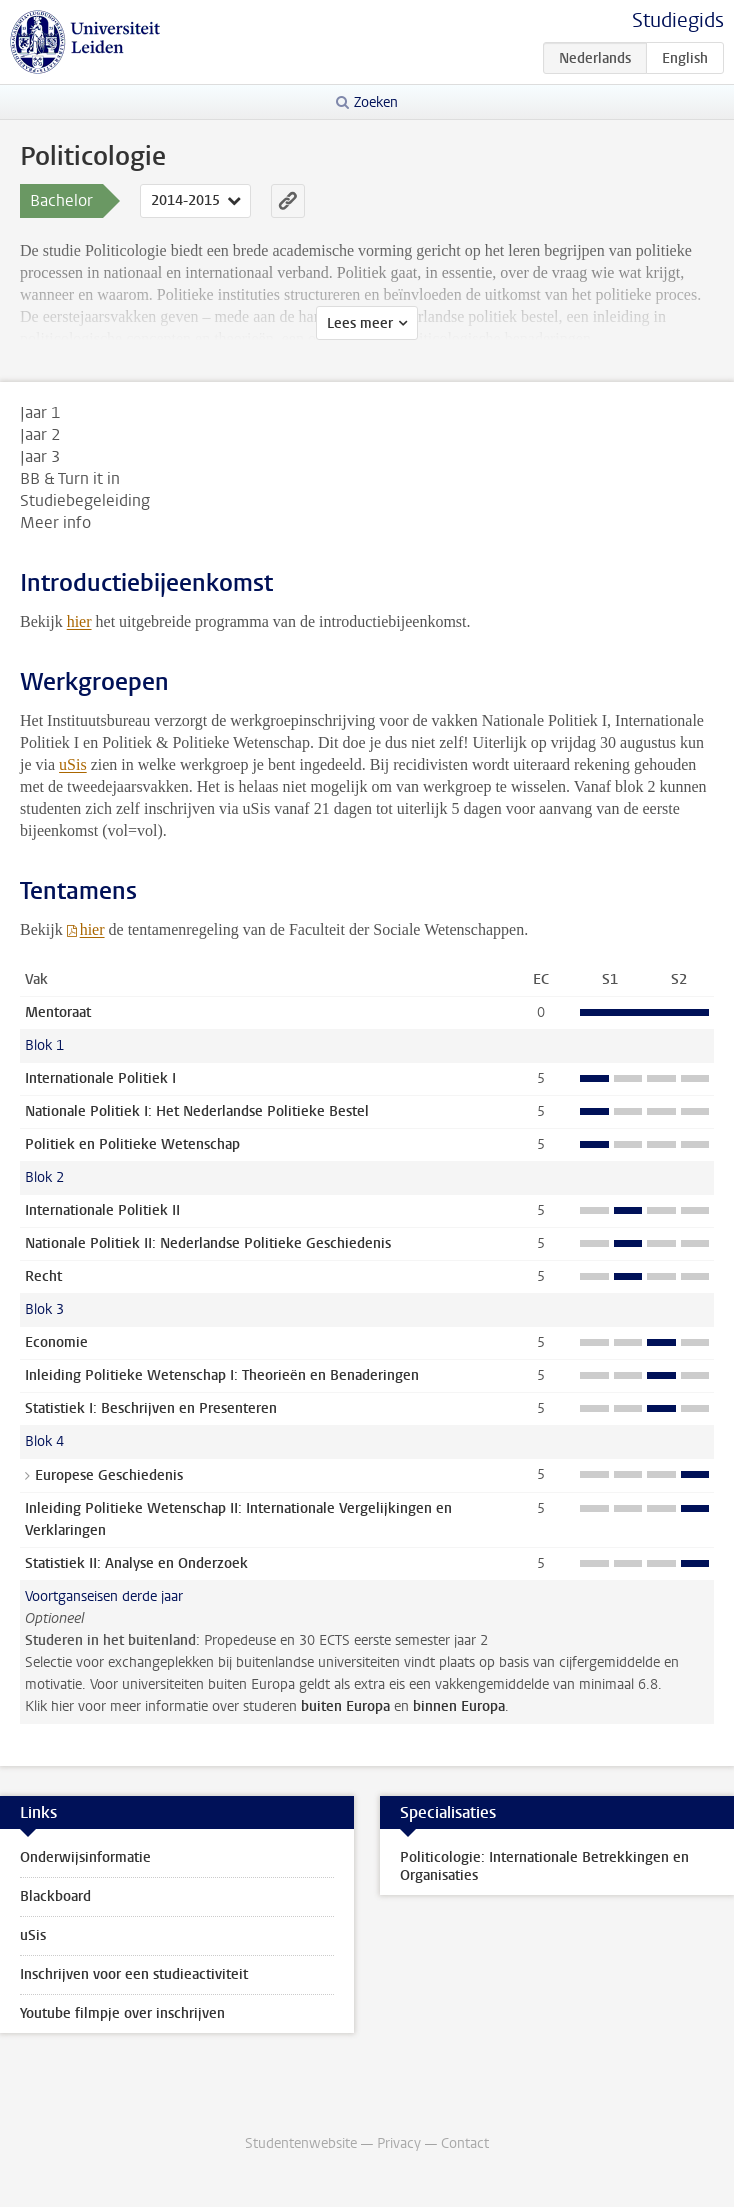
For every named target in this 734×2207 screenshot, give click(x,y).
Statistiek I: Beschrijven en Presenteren (151, 1408)
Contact (465, 2143)
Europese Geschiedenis (109, 1475)
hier (79, 621)
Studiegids (678, 20)
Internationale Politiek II (102, 1210)
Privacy (399, 2143)
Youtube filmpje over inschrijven (122, 2013)
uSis (73, 764)
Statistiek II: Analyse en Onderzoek (136, 1563)
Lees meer (360, 323)
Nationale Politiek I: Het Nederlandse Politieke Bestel (197, 1111)
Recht (43, 1276)
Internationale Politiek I (100, 1078)
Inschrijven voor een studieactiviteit (134, 1974)
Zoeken (376, 102)
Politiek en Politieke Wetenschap (132, 1144)
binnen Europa (459, 1706)
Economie (56, 1342)
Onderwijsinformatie (85, 1857)
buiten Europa (345, 1706)
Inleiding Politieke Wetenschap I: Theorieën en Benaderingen (222, 1375)
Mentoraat (58, 1012)
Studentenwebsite (301, 2143)
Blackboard (55, 1896)
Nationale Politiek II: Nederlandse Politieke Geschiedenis (208, 1243)
